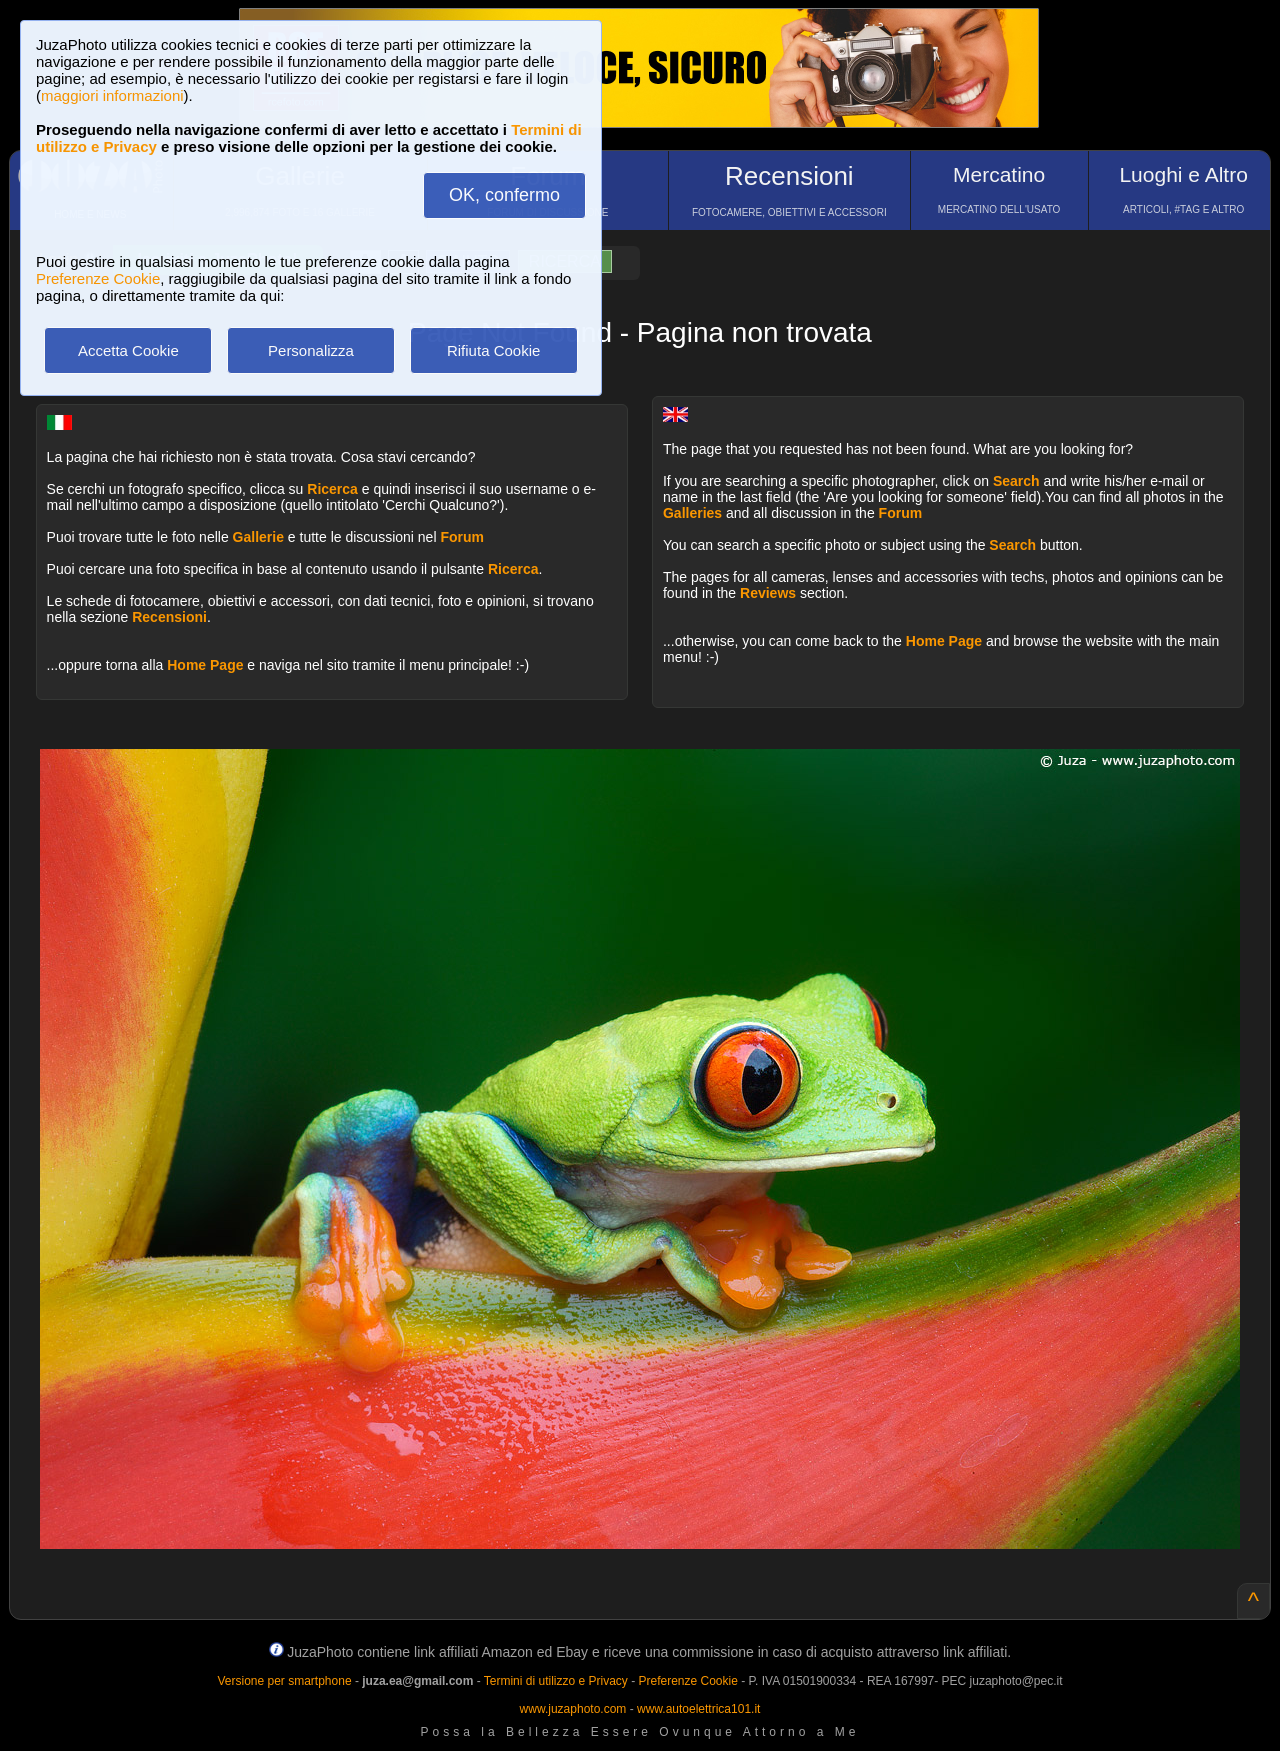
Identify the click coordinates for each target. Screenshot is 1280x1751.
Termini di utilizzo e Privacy (556, 1681)
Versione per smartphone (284, 1681)
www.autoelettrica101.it (698, 1709)
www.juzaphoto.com (573, 1709)
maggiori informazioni (112, 95)
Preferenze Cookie (98, 278)
